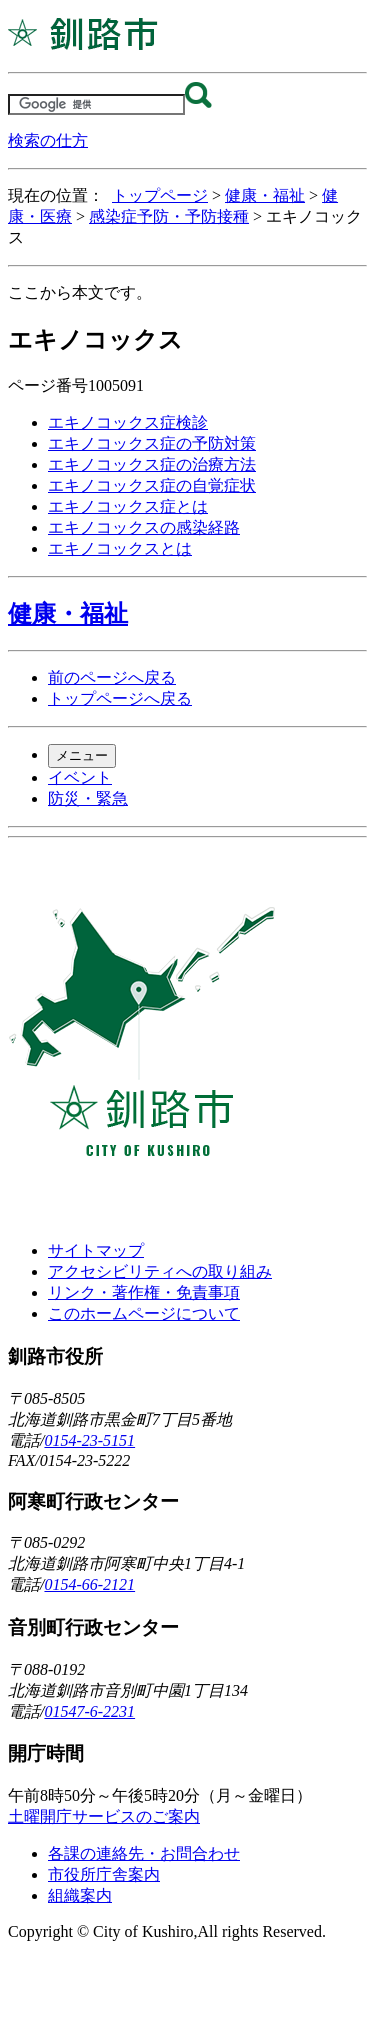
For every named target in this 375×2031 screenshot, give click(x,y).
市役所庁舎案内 (104, 1874)
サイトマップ (96, 1250)
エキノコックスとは (120, 548)
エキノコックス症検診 (128, 422)
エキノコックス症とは (128, 506)
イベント (80, 777)
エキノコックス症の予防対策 (152, 443)
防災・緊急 (88, 798)
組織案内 (80, 1895)
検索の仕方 (48, 140)
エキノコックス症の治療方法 (152, 464)
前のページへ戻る (112, 677)
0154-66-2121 (89, 1584)
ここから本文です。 (80, 292)
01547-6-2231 (89, 1711)
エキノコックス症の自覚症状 (152, 485)
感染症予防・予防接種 (169, 216)
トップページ (160, 195)
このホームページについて (144, 1313)
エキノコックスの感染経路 (144, 527)
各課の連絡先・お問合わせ (144, 1853)
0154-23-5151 (89, 1440)
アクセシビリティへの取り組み (160, 1271)
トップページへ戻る (120, 698)
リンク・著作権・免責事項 (144, 1292)
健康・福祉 (265, 195)
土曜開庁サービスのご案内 (104, 1816)
